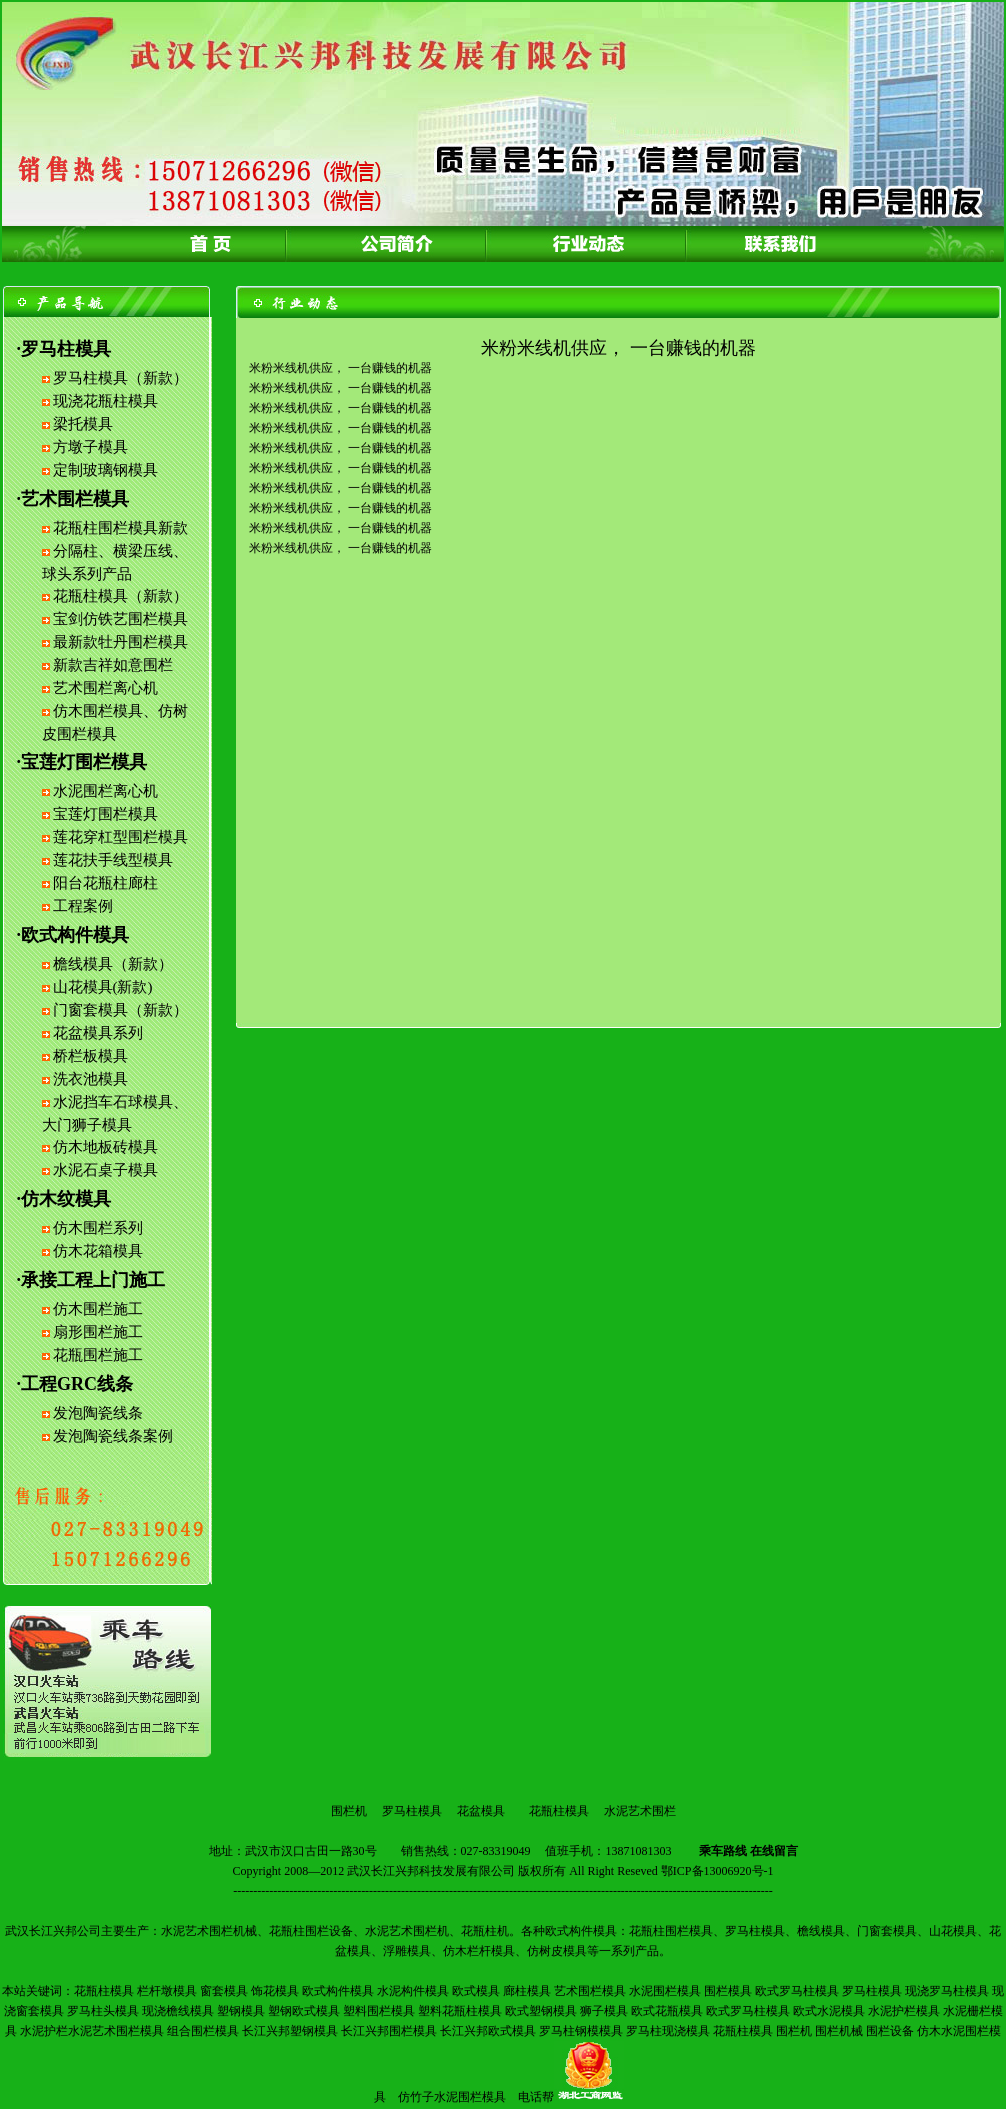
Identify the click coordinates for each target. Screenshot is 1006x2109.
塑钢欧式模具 (304, 2011)
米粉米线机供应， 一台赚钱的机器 (340, 368)
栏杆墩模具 (167, 1991)
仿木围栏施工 (98, 1309)
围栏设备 (890, 2031)
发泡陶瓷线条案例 (113, 1436)
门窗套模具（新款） (120, 1010)
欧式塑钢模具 (541, 2011)
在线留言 (774, 1851)
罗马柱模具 (412, 1811)
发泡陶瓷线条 (98, 1413)
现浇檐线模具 (178, 2011)
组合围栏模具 (203, 2031)
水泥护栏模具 (904, 2011)
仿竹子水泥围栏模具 (452, 2097)
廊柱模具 (527, 1991)
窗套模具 (224, 1991)
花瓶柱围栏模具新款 (120, 528)
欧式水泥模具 (829, 2011)
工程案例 (83, 906)
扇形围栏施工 (98, 1332)
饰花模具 (275, 1991)
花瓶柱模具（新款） (120, 596)
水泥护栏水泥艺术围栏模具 (92, 2031)
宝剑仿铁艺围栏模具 (120, 619)
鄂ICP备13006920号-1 (717, 1871)
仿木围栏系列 (98, 1228)
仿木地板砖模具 (105, 1147)
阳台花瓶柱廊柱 (105, 883)
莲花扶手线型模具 (113, 860)
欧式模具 (476, 1991)
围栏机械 (839, 2031)
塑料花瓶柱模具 (460, 2011)
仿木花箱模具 (98, 1251)
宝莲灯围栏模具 (105, 814)
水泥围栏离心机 (105, 791)
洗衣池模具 (90, 1079)
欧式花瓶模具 (667, 2011)
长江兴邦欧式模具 (488, 2031)
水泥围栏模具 (665, 1991)
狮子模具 (604, 2011)
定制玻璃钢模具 (105, 470)
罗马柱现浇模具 (668, 2031)
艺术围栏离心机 (105, 688)
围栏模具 (728, 1991)
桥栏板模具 (90, 1056)
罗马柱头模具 (103, 2011)
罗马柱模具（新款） (120, 378)
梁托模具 (83, 424)
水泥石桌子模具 (105, 1170)
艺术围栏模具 (590, 1991)
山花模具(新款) (103, 987)
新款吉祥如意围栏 (113, 665)
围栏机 (349, 1811)
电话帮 (536, 2097)
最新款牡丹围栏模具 (120, 642)
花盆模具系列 (98, 1033)
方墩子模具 (90, 447)
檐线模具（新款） (113, 964)
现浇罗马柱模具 (947, 1991)
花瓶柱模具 (559, 1811)
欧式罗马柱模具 (797, 1991)
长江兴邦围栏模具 (389, 2031)
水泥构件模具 (413, 1991)
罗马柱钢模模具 (581, 2031)
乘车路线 (723, 1851)
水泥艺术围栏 (640, 1811)
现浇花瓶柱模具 (105, 401)
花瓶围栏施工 (98, 1355)
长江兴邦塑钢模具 (290, 2031)
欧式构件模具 (338, 1991)
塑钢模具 (241, 2011)
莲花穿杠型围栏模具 (120, 837)
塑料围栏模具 (379, 2011)
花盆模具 (481, 1811)
